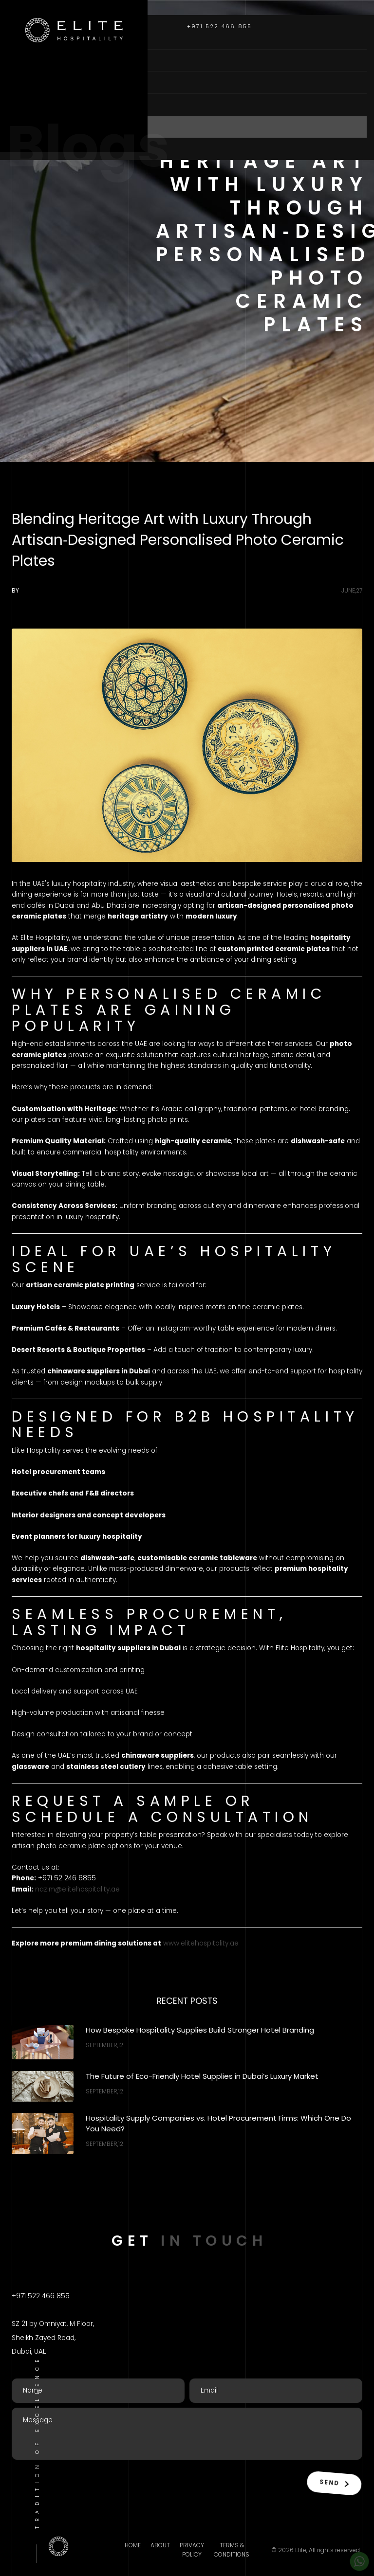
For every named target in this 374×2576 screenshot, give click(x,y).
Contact (34, 149)
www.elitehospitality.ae (201, 1943)
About (28, 60)
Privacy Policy (192, 2550)
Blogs (28, 127)
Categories (41, 82)
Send (332, 2482)
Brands (31, 104)
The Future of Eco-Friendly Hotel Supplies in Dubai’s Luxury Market (202, 2076)
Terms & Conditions (231, 2550)
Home (25, 38)
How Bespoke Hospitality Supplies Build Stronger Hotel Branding (200, 2030)
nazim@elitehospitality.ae (77, 1889)
